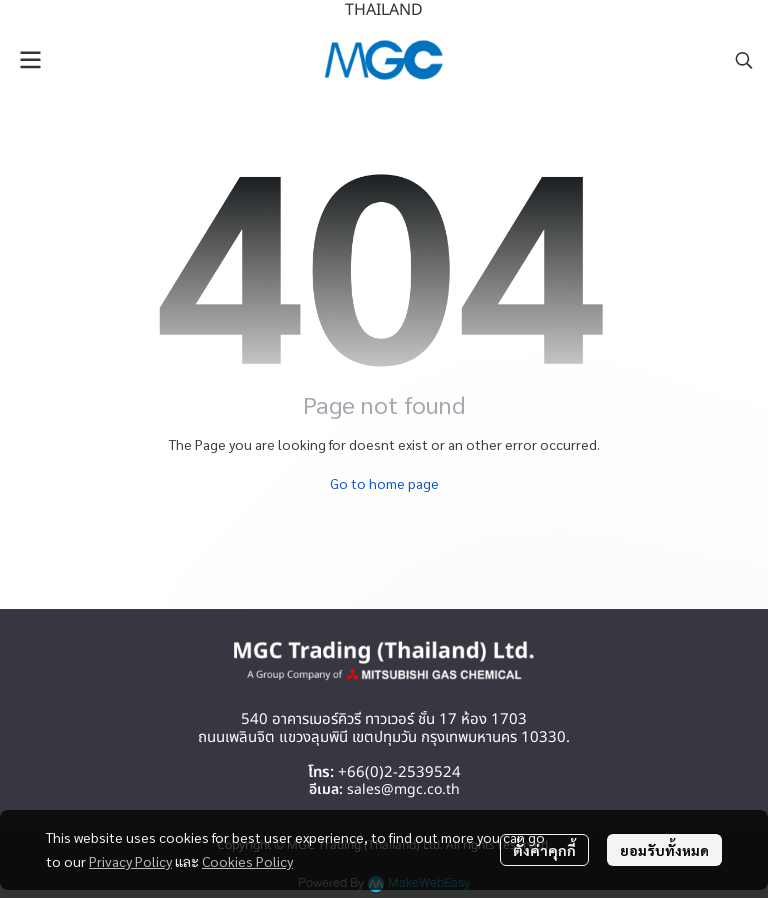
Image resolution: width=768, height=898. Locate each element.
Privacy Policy (130, 861)
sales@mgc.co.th (403, 789)
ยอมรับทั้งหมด (664, 850)
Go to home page (384, 483)
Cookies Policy (247, 861)
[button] (744, 60)
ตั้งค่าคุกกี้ (544, 850)
